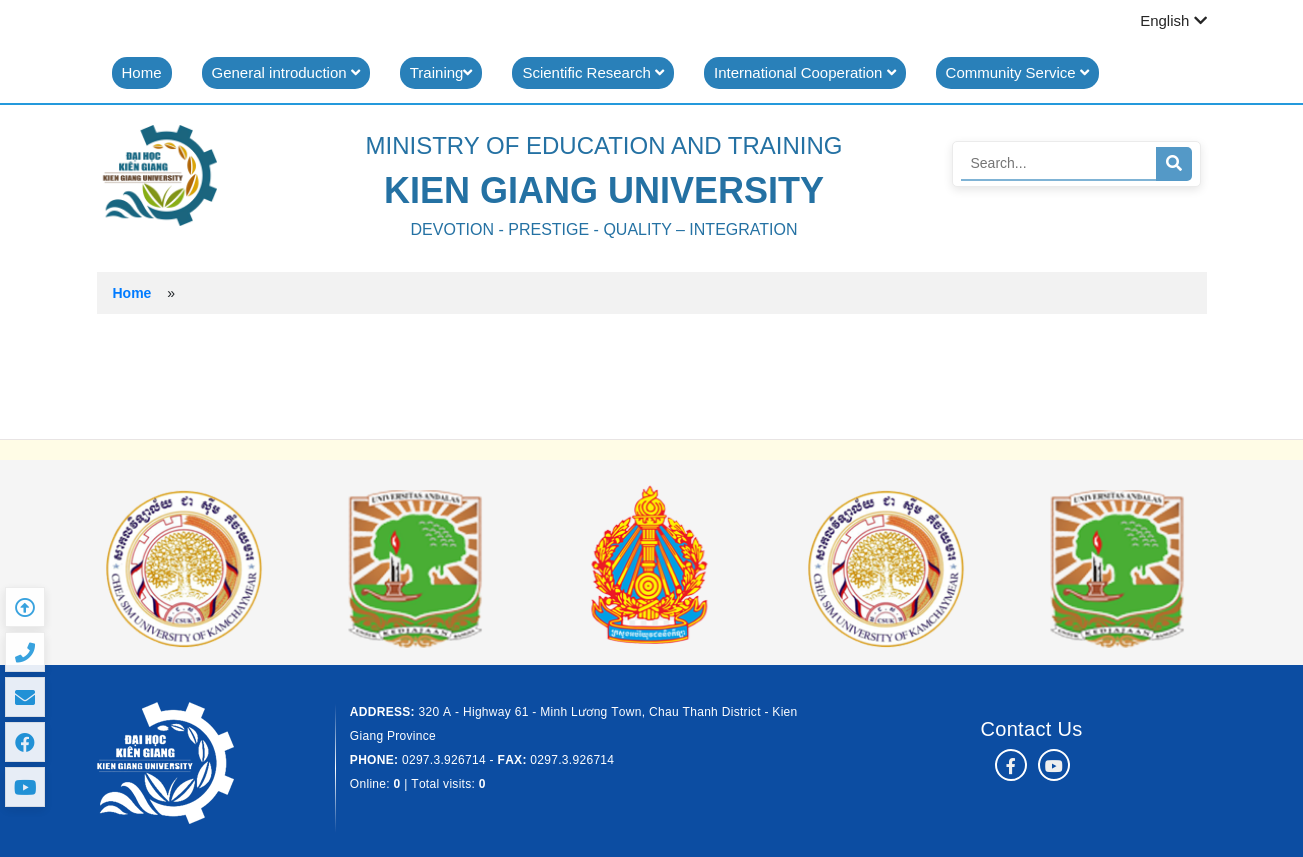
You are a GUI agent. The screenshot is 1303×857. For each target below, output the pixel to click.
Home (142, 72)
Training (441, 72)
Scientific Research (593, 72)
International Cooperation (805, 72)
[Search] (1058, 163)
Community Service (1017, 72)
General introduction (286, 72)
